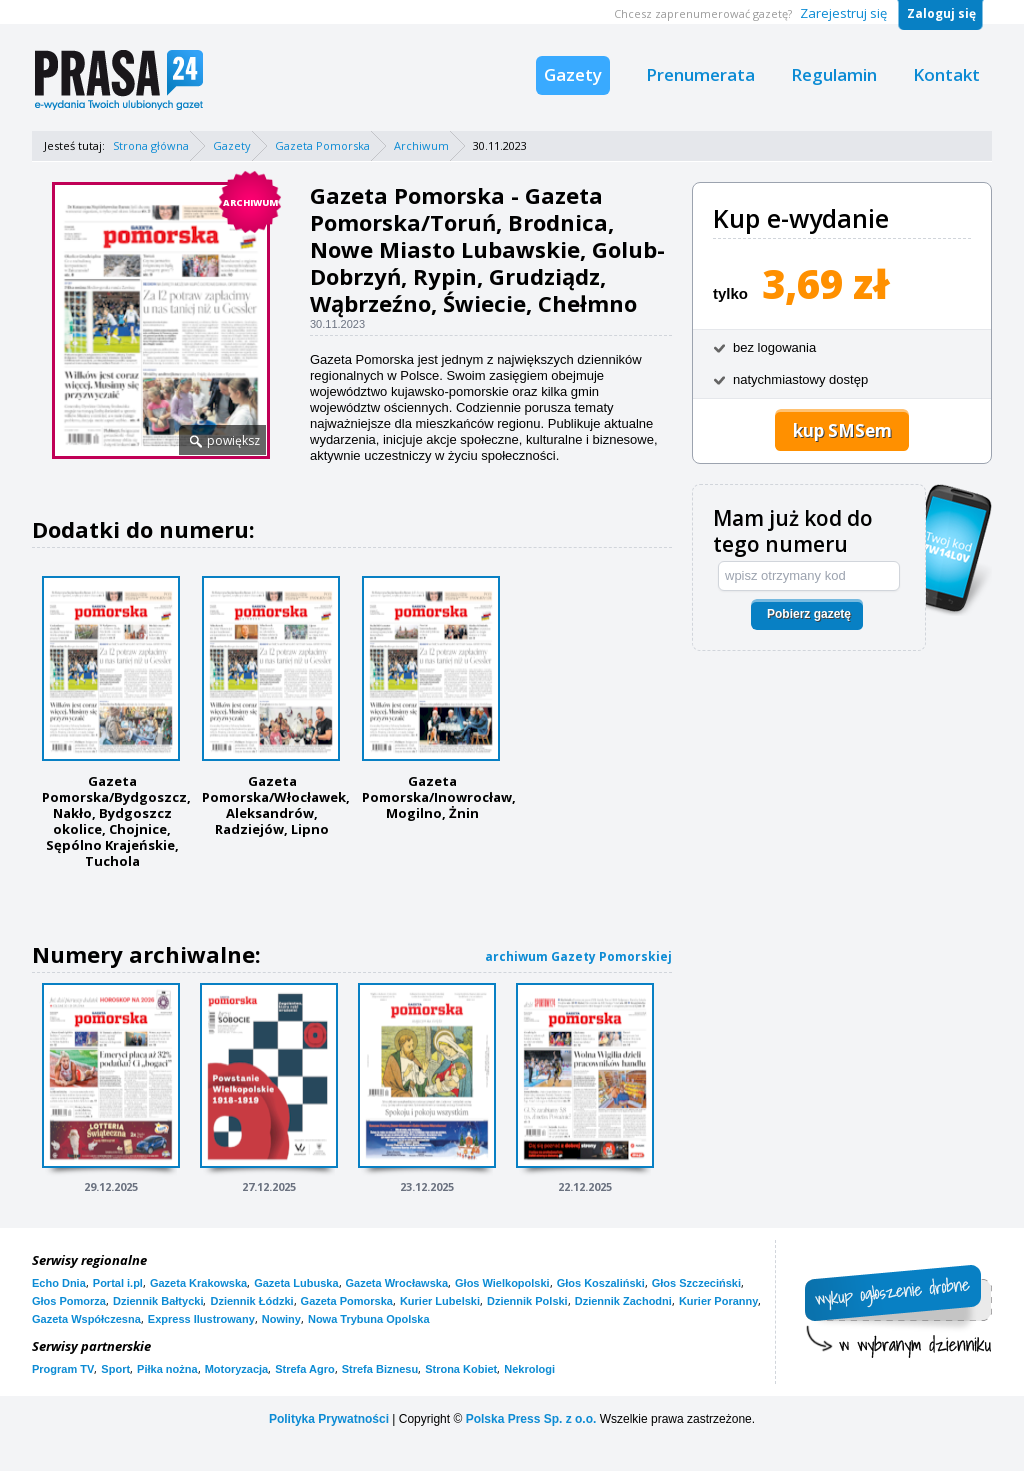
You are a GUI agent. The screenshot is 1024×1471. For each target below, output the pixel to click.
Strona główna (151, 145)
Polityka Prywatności (329, 1419)
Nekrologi (529, 1369)
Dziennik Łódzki (251, 1301)
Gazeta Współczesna (86, 1319)
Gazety (573, 74)
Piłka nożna (167, 1369)
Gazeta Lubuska (296, 1283)
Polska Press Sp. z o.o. (531, 1419)
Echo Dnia (59, 1283)
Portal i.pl (118, 1283)
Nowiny (281, 1319)
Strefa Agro (305, 1369)
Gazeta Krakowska (198, 1283)
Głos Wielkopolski (502, 1283)
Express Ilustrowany (201, 1319)
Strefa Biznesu (380, 1369)
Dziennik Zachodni (623, 1301)
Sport (115, 1369)
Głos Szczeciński (696, 1283)
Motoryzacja (237, 1369)
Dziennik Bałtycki (158, 1301)
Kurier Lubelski (440, 1301)
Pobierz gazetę (809, 614)
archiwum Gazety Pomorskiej (578, 956)
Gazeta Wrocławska (397, 1283)
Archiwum (421, 145)
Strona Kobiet (461, 1369)
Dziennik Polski (527, 1301)
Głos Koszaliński (601, 1283)
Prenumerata (700, 74)
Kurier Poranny (718, 1301)
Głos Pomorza (69, 1301)
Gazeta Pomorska (322, 145)
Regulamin (834, 74)
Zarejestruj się (843, 13)
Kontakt (946, 74)
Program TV (63, 1369)
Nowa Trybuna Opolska (369, 1319)
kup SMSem (842, 430)
